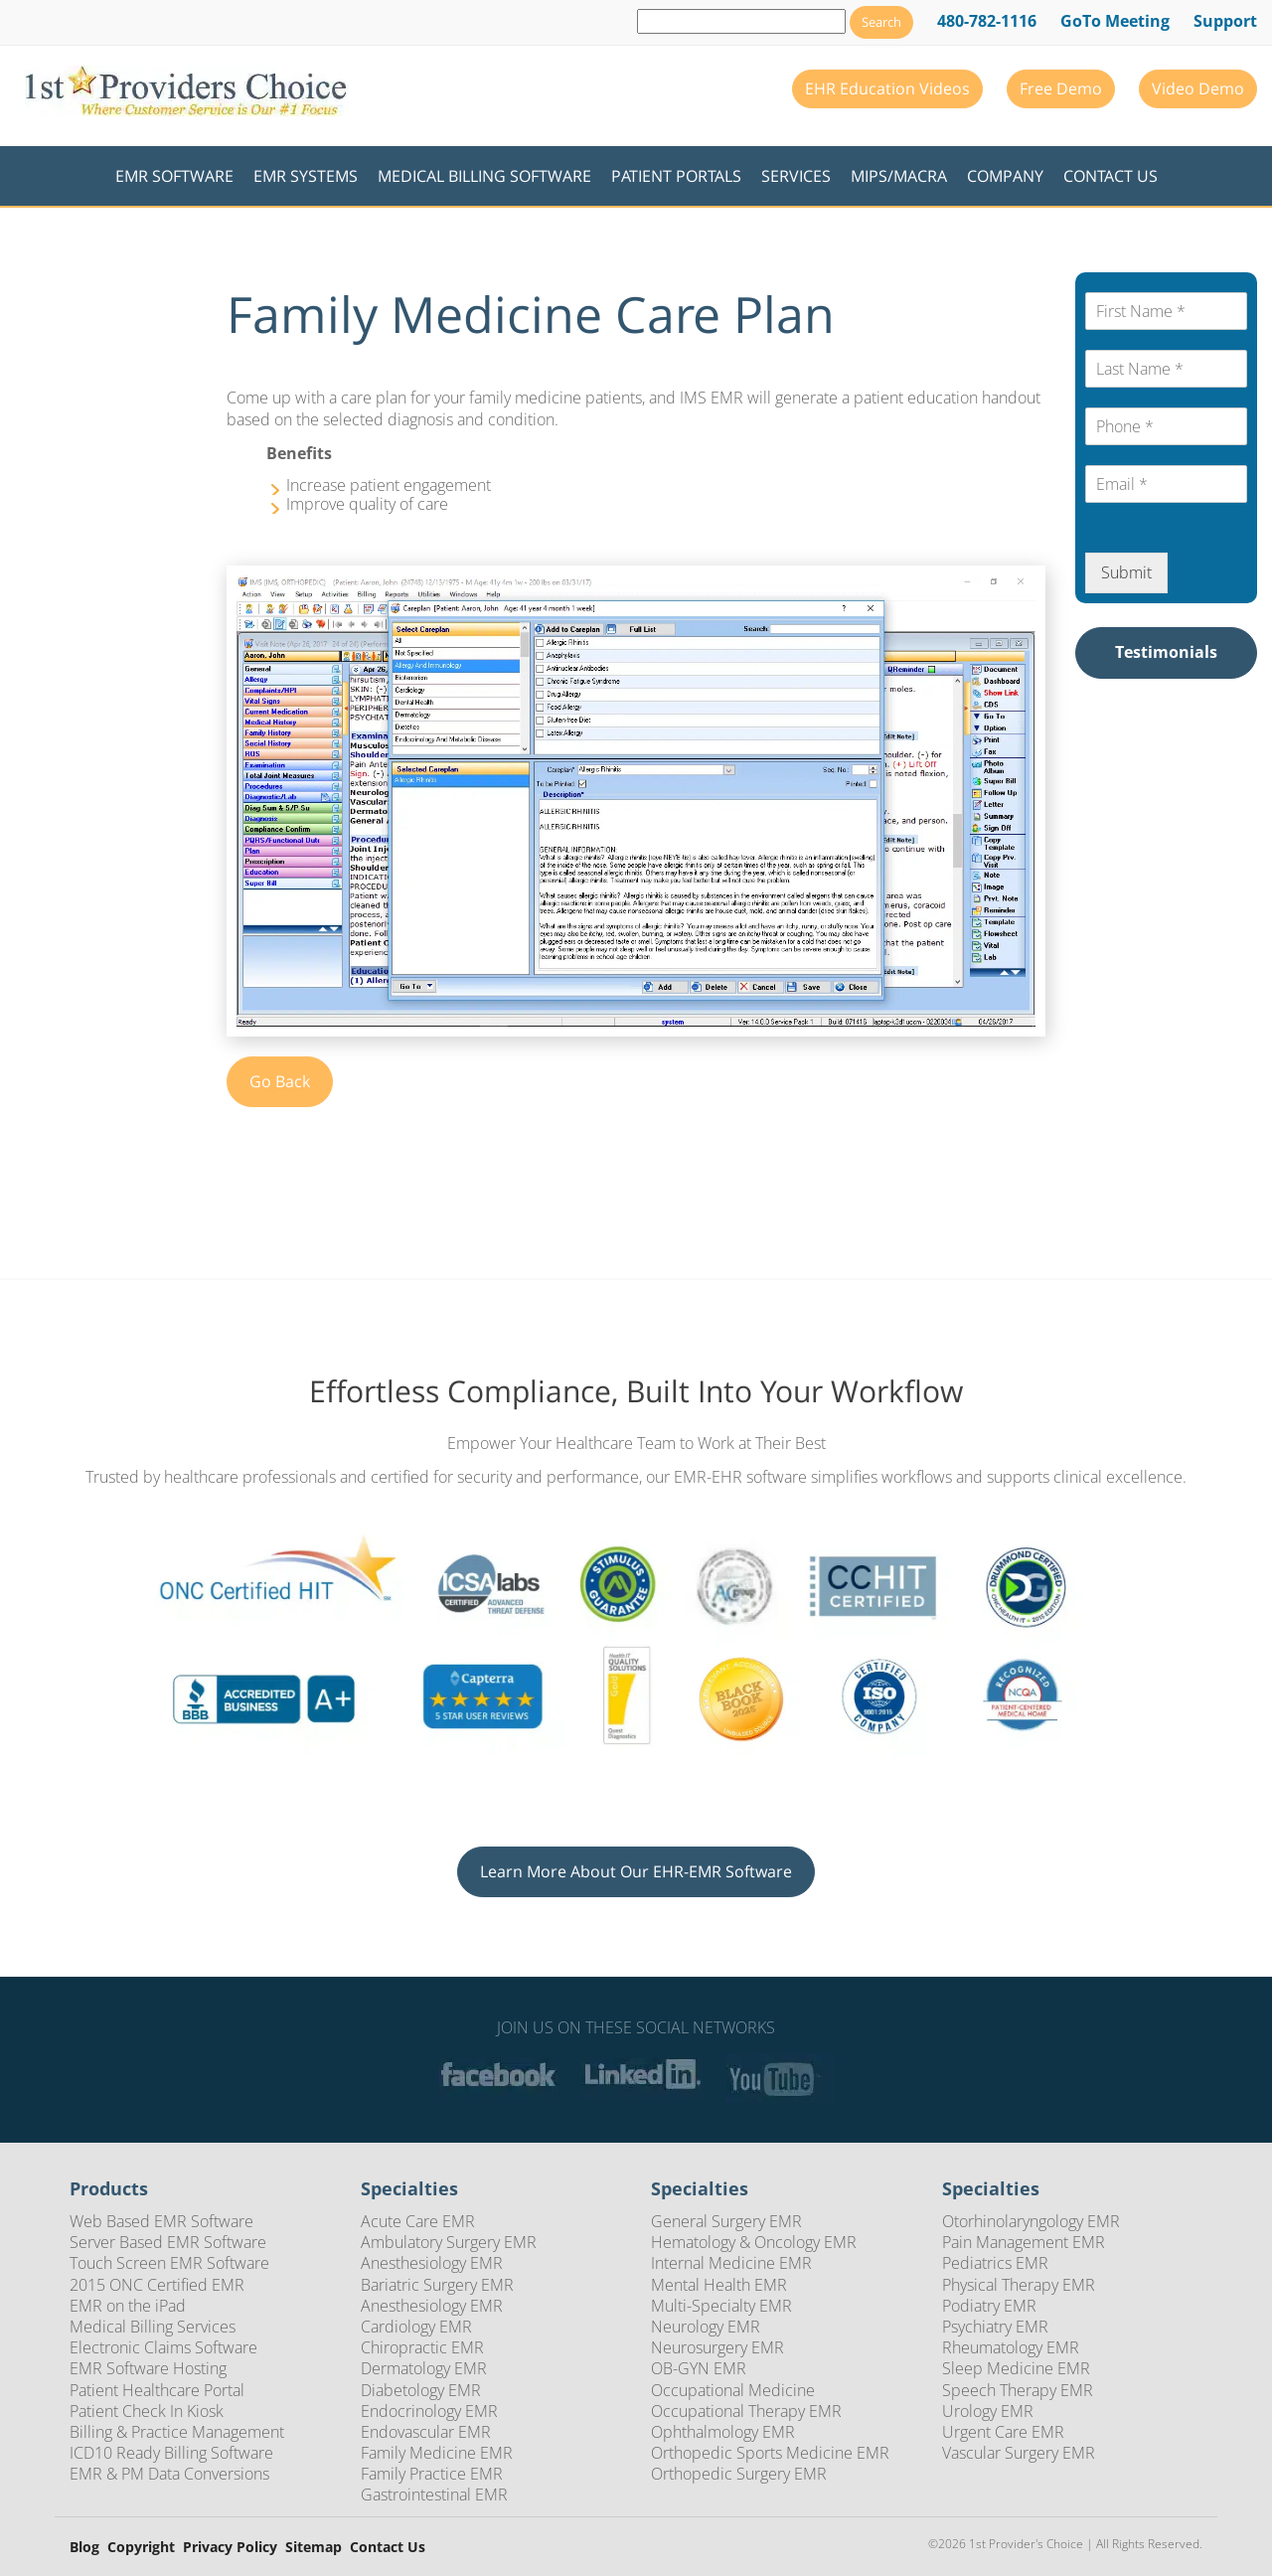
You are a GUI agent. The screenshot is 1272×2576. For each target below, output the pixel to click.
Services (796, 176)
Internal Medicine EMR (731, 2263)
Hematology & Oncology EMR (754, 2242)
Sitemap (313, 2547)
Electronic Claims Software (163, 2347)
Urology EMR (988, 2411)
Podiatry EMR (989, 2306)
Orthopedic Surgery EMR (739, 2474)
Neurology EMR (705, 2326)
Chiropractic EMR (422, 2347)
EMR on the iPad (128, 2306)
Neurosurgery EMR (717, 2347)
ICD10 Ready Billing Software (171, 2453)
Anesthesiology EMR (432, 2263)
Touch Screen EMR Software (169, 2263)
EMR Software (174, 176)
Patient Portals (676, 176)
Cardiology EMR (416, 2326)
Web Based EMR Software (161, 2221)
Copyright (141, 2547)
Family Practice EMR (432, 2474)
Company (1005, 176)
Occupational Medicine (733, 2390)
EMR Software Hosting (148, 2368)
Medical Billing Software (484, 176)
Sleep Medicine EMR (1016, 2368)
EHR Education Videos (887, 88)
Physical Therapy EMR (1018, 2285)
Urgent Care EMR (1003, 2432)
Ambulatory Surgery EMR (449, 2242)
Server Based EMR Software (168, 2242)
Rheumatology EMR (1010, 2347)
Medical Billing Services (153, 2326)
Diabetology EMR (421, 2390)
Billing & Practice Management (177, 2432)
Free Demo (1061, 88)
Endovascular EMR (426, 2432)
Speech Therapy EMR (1017, 2390)
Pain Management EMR (1023, 2242)
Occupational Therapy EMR (746, 2411)
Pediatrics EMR (995, 2263)
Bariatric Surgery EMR (437, 2285)
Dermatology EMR (424, 2368)
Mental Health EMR (719, 2285)
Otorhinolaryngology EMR (1031, 2221)
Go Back (279, 1081)
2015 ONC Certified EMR (157, 2285)
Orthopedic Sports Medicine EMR (770, 2453)
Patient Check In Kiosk (147, 2411)
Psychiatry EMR (995, 2326)
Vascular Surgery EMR (1018, 2453)
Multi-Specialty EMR (721, 2306)
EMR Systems (305, 176)
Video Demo (1198, 88)
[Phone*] (1166, 426)
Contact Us (1110, 176)
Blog (84, 2547)
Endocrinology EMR (429, 2411)
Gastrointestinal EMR (434, 2494)
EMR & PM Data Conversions (169, 2474)
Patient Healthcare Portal (157, 2390)
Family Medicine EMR (437, 2453)
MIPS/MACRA (899, 176)
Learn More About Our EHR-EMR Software (636, 1871)
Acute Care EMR (418, 2221)
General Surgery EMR (726, 2221)
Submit (1126, 572)
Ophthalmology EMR (723, 2432)
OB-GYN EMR (698, 2368)
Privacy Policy (230, 2547)
